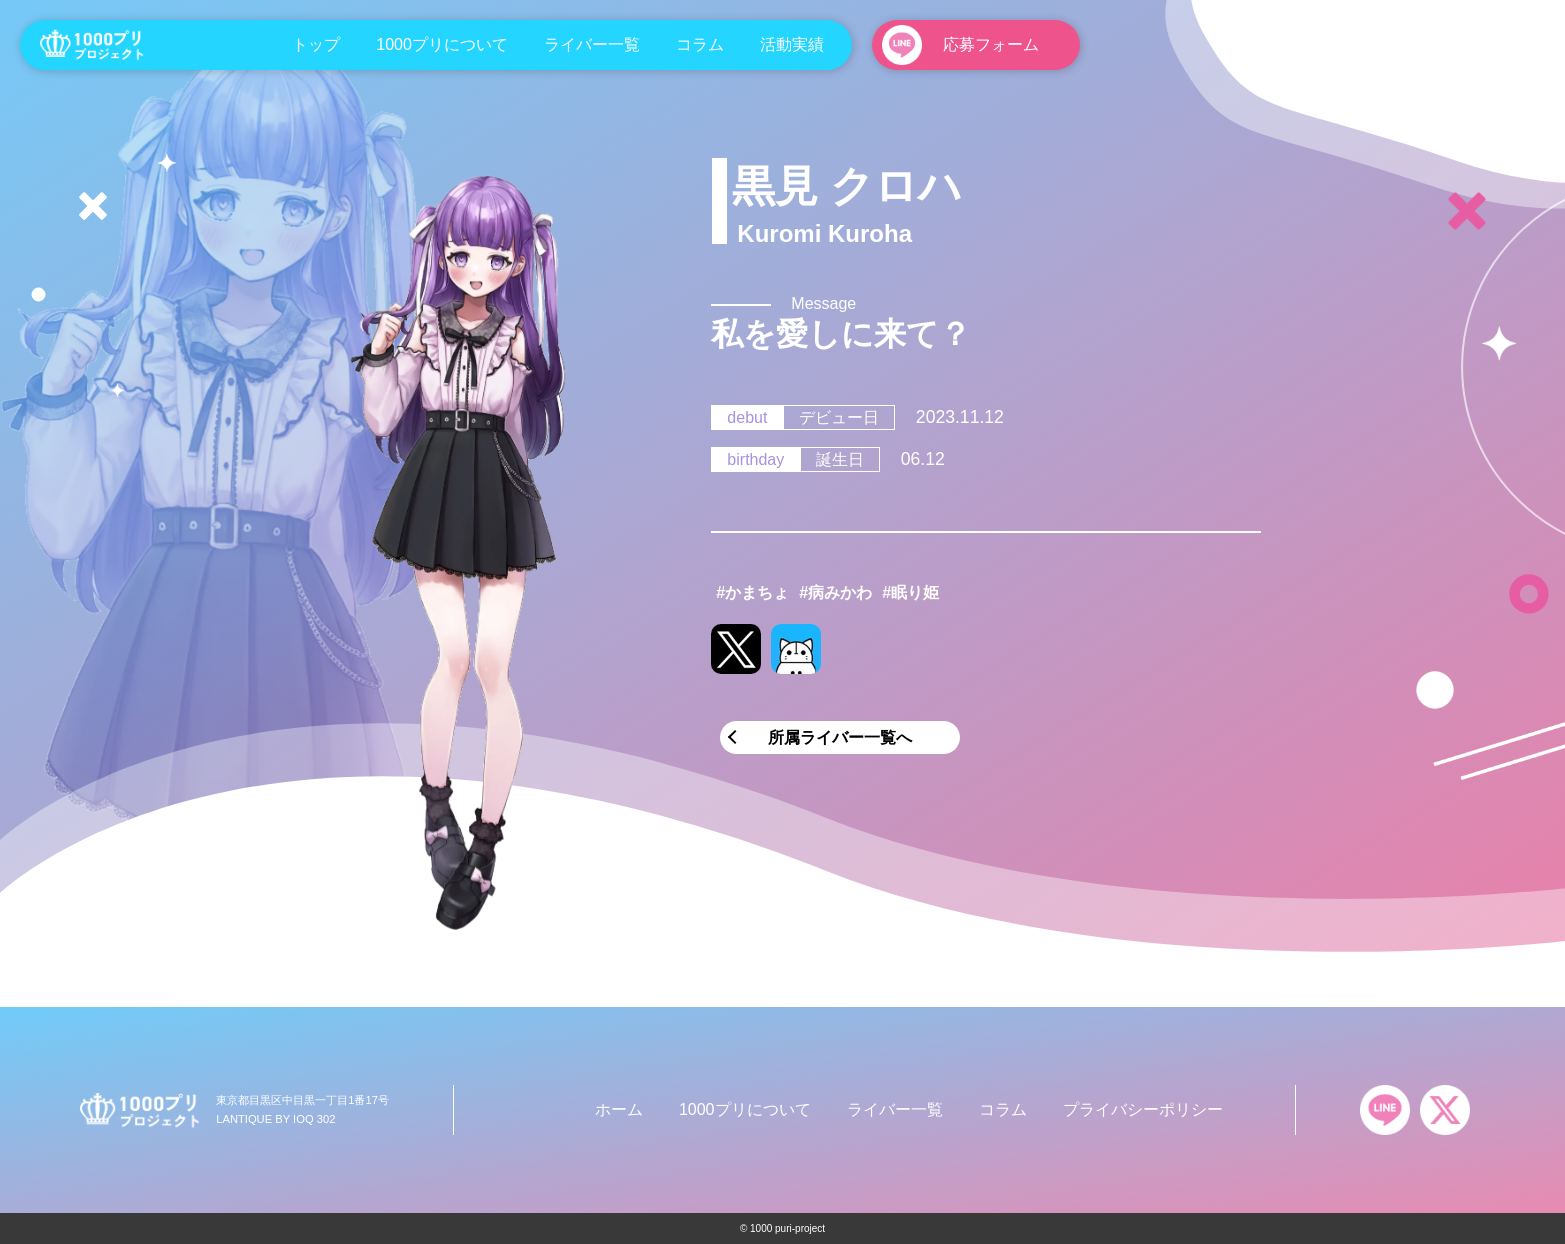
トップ (316, 44)
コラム (700, 44)
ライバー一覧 (592, 44)
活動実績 (792, 44)
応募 (991, 44)
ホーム (619, 1109)
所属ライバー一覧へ (840, 737)
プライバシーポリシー (1143, 1109)
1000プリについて (442, 44)
